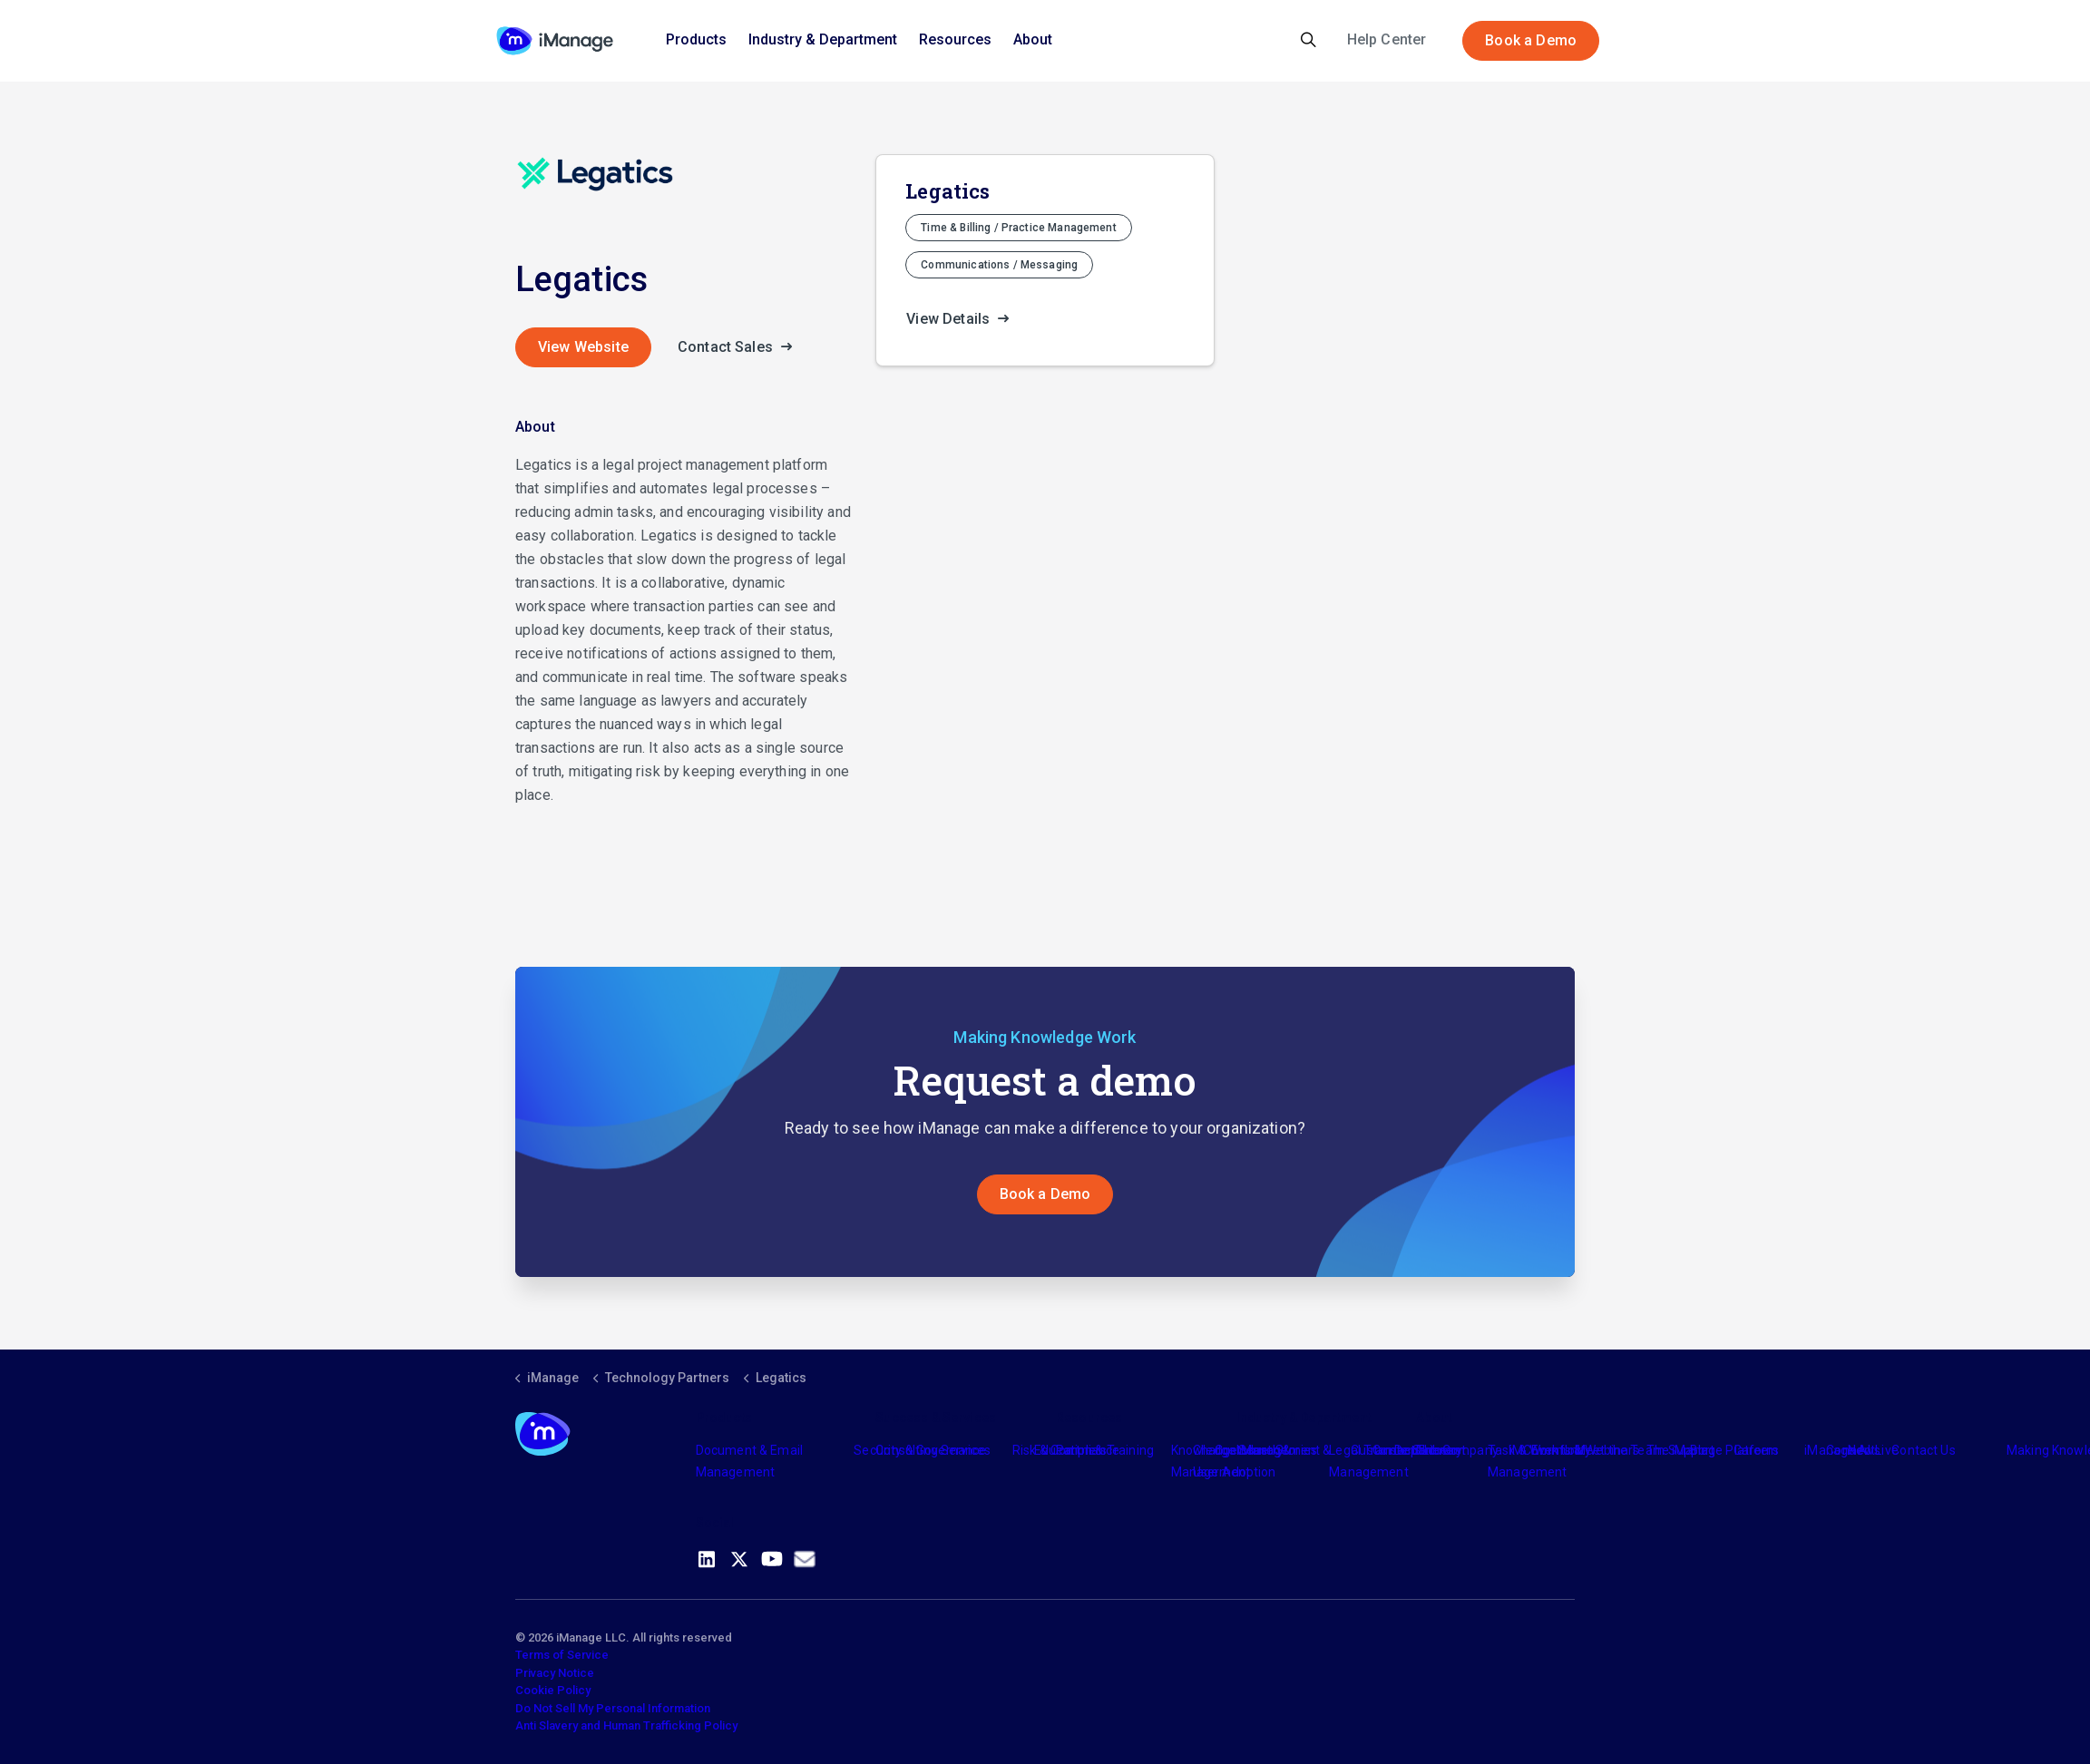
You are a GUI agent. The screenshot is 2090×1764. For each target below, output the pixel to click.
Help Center (1387, 39)
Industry (1260, 1450)
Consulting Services (933, 1450)
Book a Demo (1530, 41)
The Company (1457, 1450)
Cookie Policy (553, 1690)
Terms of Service (562, 1655)
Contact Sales (740, 347)
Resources (955, 39)
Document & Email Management (749, 1461)
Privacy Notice (554, 1673)
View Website (583, 347)
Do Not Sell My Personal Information (612, 1708)
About (1032, 39)
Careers (1757, 1450)
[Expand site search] (1308, 40)
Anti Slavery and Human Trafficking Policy (626, 1725)
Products (696, 39)
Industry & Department (822, 39)
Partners (1081, 1450)
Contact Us (1923, 1450)
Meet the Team (1620, 1450)
